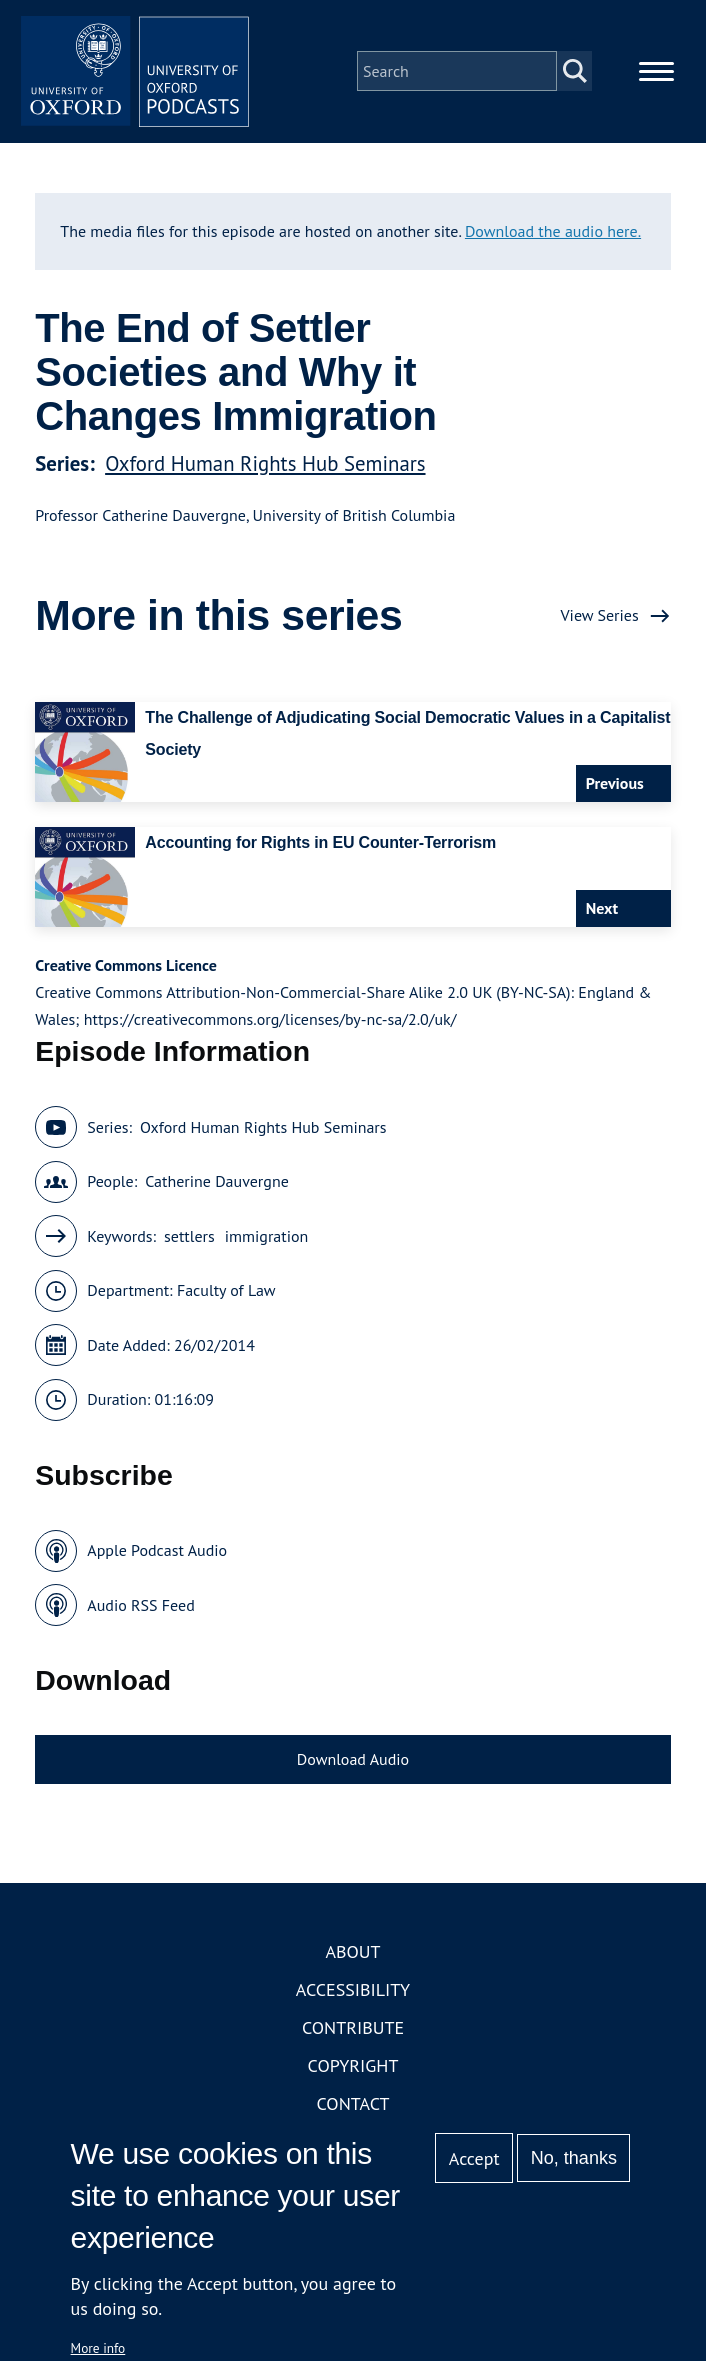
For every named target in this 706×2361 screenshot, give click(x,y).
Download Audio (353, 1765)
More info (98, 2348)
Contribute (353, 2033)
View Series (600, 621)
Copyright (353, 2071)
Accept (474, 2158)
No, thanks (574, 2158)
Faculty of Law (226, 1296)
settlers (189, 1242)
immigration (267, 1242)
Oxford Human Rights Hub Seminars (265, 469)
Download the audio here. (553, 236)
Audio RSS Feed (140, 1611)
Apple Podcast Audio (157, 1556)
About (352, 1957)
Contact (353, 2109)
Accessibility (353, 1995)
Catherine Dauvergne (217, 1187)
